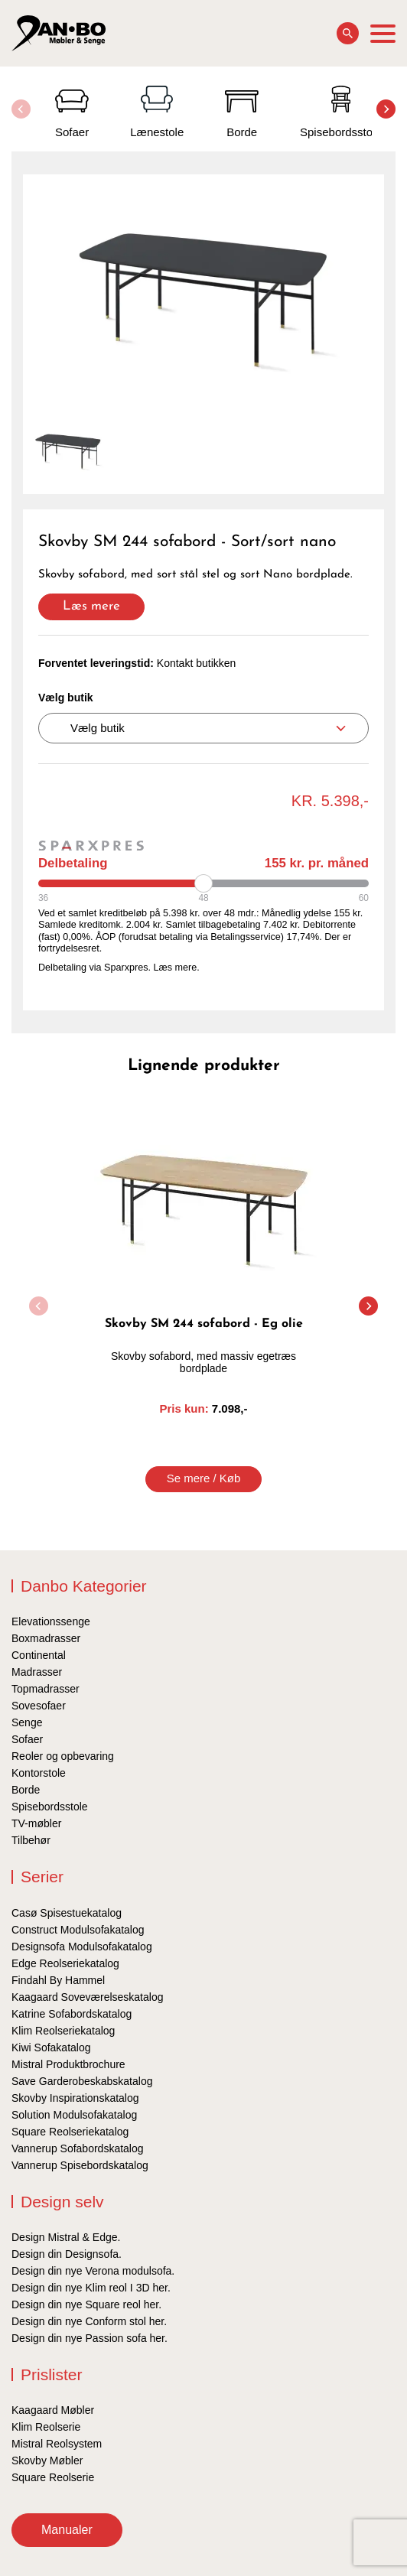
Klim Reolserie (45, 2427)
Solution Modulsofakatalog (74, 2115)
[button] (386, 109)
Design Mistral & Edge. (65, 2237)
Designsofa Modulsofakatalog (81, 1946)
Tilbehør (30, 1840)
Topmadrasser (45, 1689)
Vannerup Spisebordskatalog (79, 2165)
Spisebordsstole (49, 1806)
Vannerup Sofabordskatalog (77, 2148)
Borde (25, 1790)
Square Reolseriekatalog (70, 2132)
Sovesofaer (38, 1705)
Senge (26, 1722)
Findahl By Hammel (58, 1980)
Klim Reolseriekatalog (63, 2031)
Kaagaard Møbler (52, 2410)
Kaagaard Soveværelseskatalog (87, 1997)
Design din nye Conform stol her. (89, 2321)
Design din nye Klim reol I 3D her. (91, 2288)
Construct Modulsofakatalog (78, 1930)
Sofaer (27, 1739)
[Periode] (203, 883)
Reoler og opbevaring (62, 1756)
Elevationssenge (50, 1621)
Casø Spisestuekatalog (66, 1913)
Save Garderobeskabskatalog (81, 2081)
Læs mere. (177, 967)
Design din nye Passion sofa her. (89, 2338)
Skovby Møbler (47, 2460)
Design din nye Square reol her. (86, 2304)
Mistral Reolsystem (56, 2444)
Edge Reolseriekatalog (65, 1963)
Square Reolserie (52, 2477)
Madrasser (36, 1672)
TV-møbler (36, 1823)
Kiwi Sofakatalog (51, 2047)
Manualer (67, 2529)
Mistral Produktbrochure (68, 2064)
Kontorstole (38, 1773)
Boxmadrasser (45, 1638)
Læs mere (91, 606)
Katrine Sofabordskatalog (71, 2014)
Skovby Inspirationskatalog (75, 2098)
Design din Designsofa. (66, 2254)
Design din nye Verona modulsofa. (92, 2271)
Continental (38, 1655)
